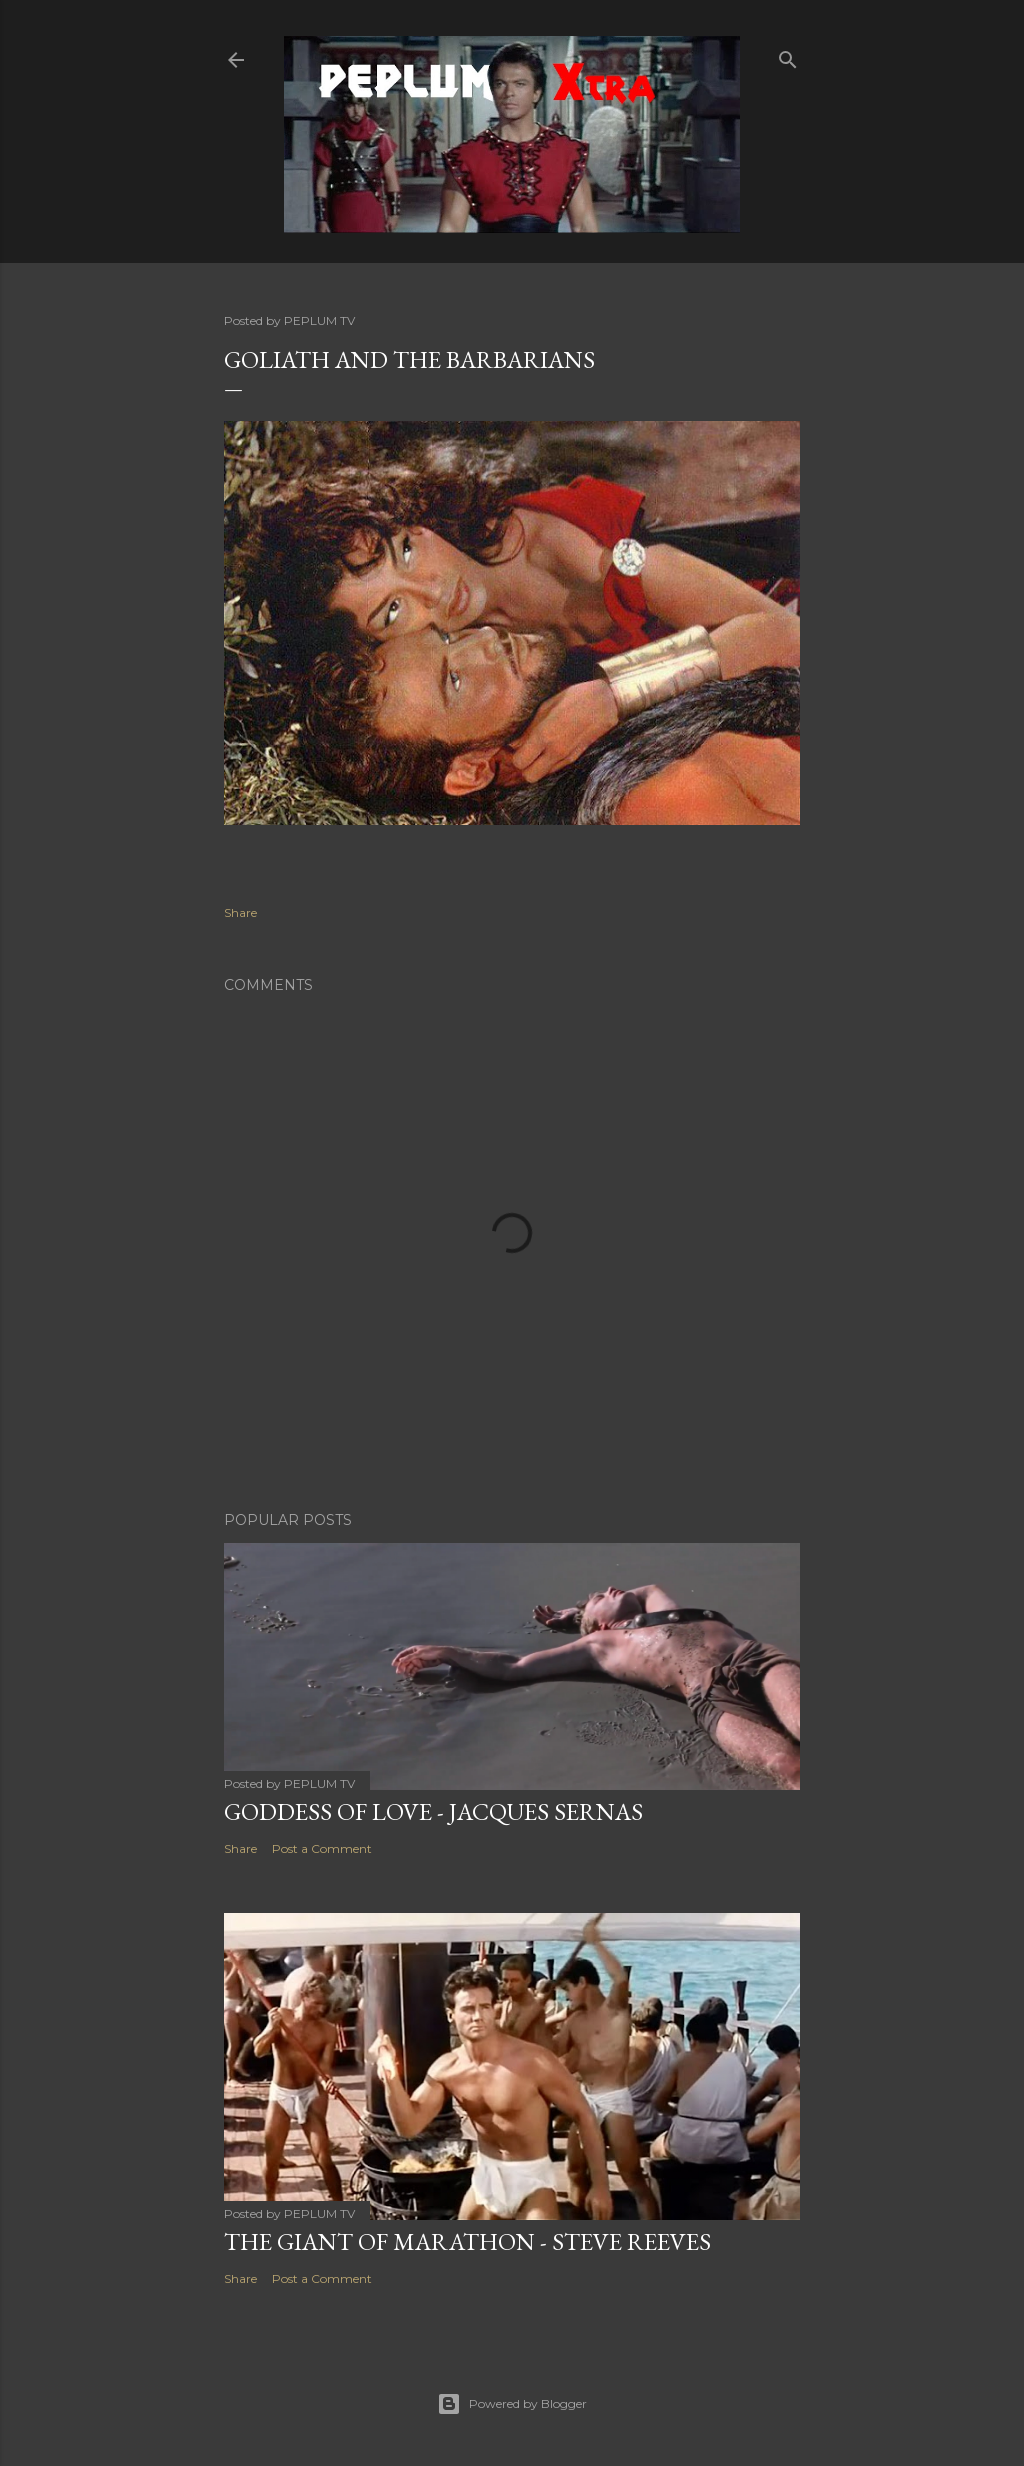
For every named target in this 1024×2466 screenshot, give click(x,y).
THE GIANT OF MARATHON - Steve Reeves (467, 2241)
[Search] (788, 55)
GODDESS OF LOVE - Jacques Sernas (433, 1811)
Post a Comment (322, 1848)
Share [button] (240, 912)
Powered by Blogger (512, 2404)
